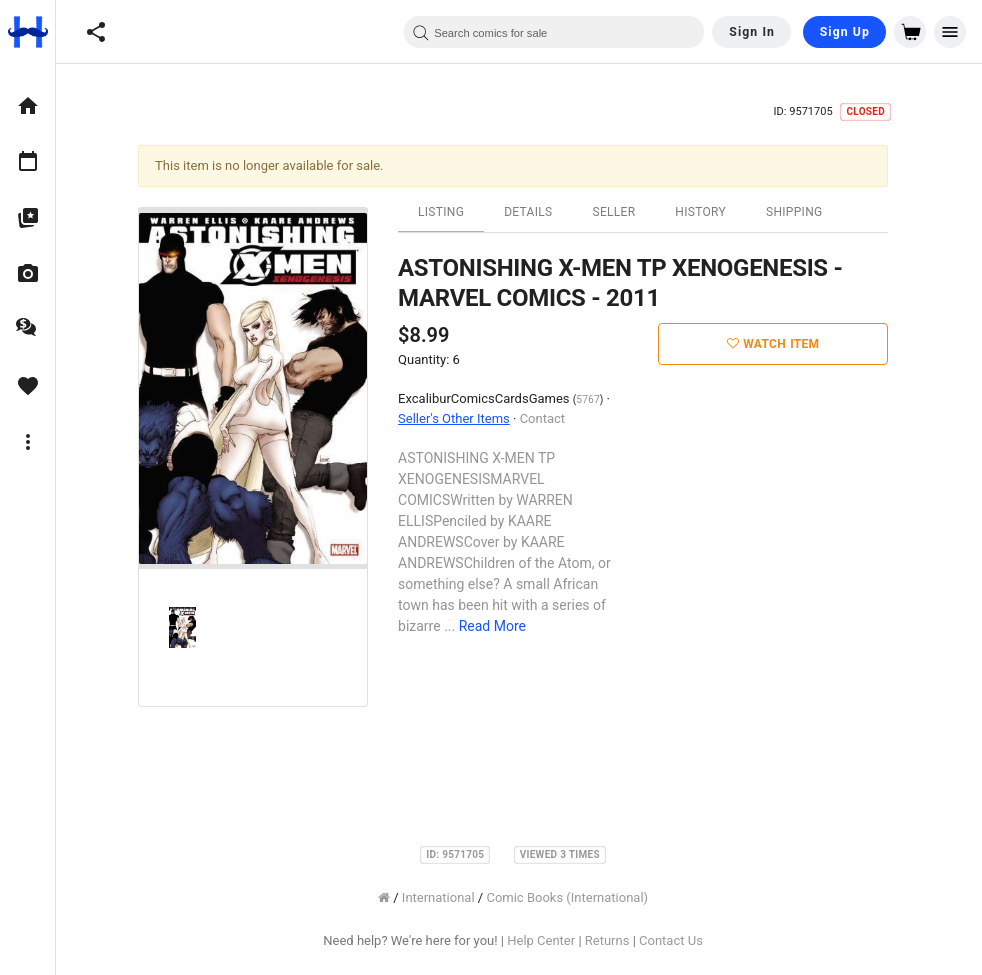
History (706, 212)
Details (534, 212)
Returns (613, 940)
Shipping (800, 212)
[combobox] (554, 32)
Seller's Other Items (460, 418)
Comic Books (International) (573, 897)
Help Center (547, 940)
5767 (593, 399)
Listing (447, 212)
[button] (96, 32)
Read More (498, 626)
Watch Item (779, 344)
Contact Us (677, 940)
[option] (27, 106)
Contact (548, 418)
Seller (619, 212)
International (444, 897)
